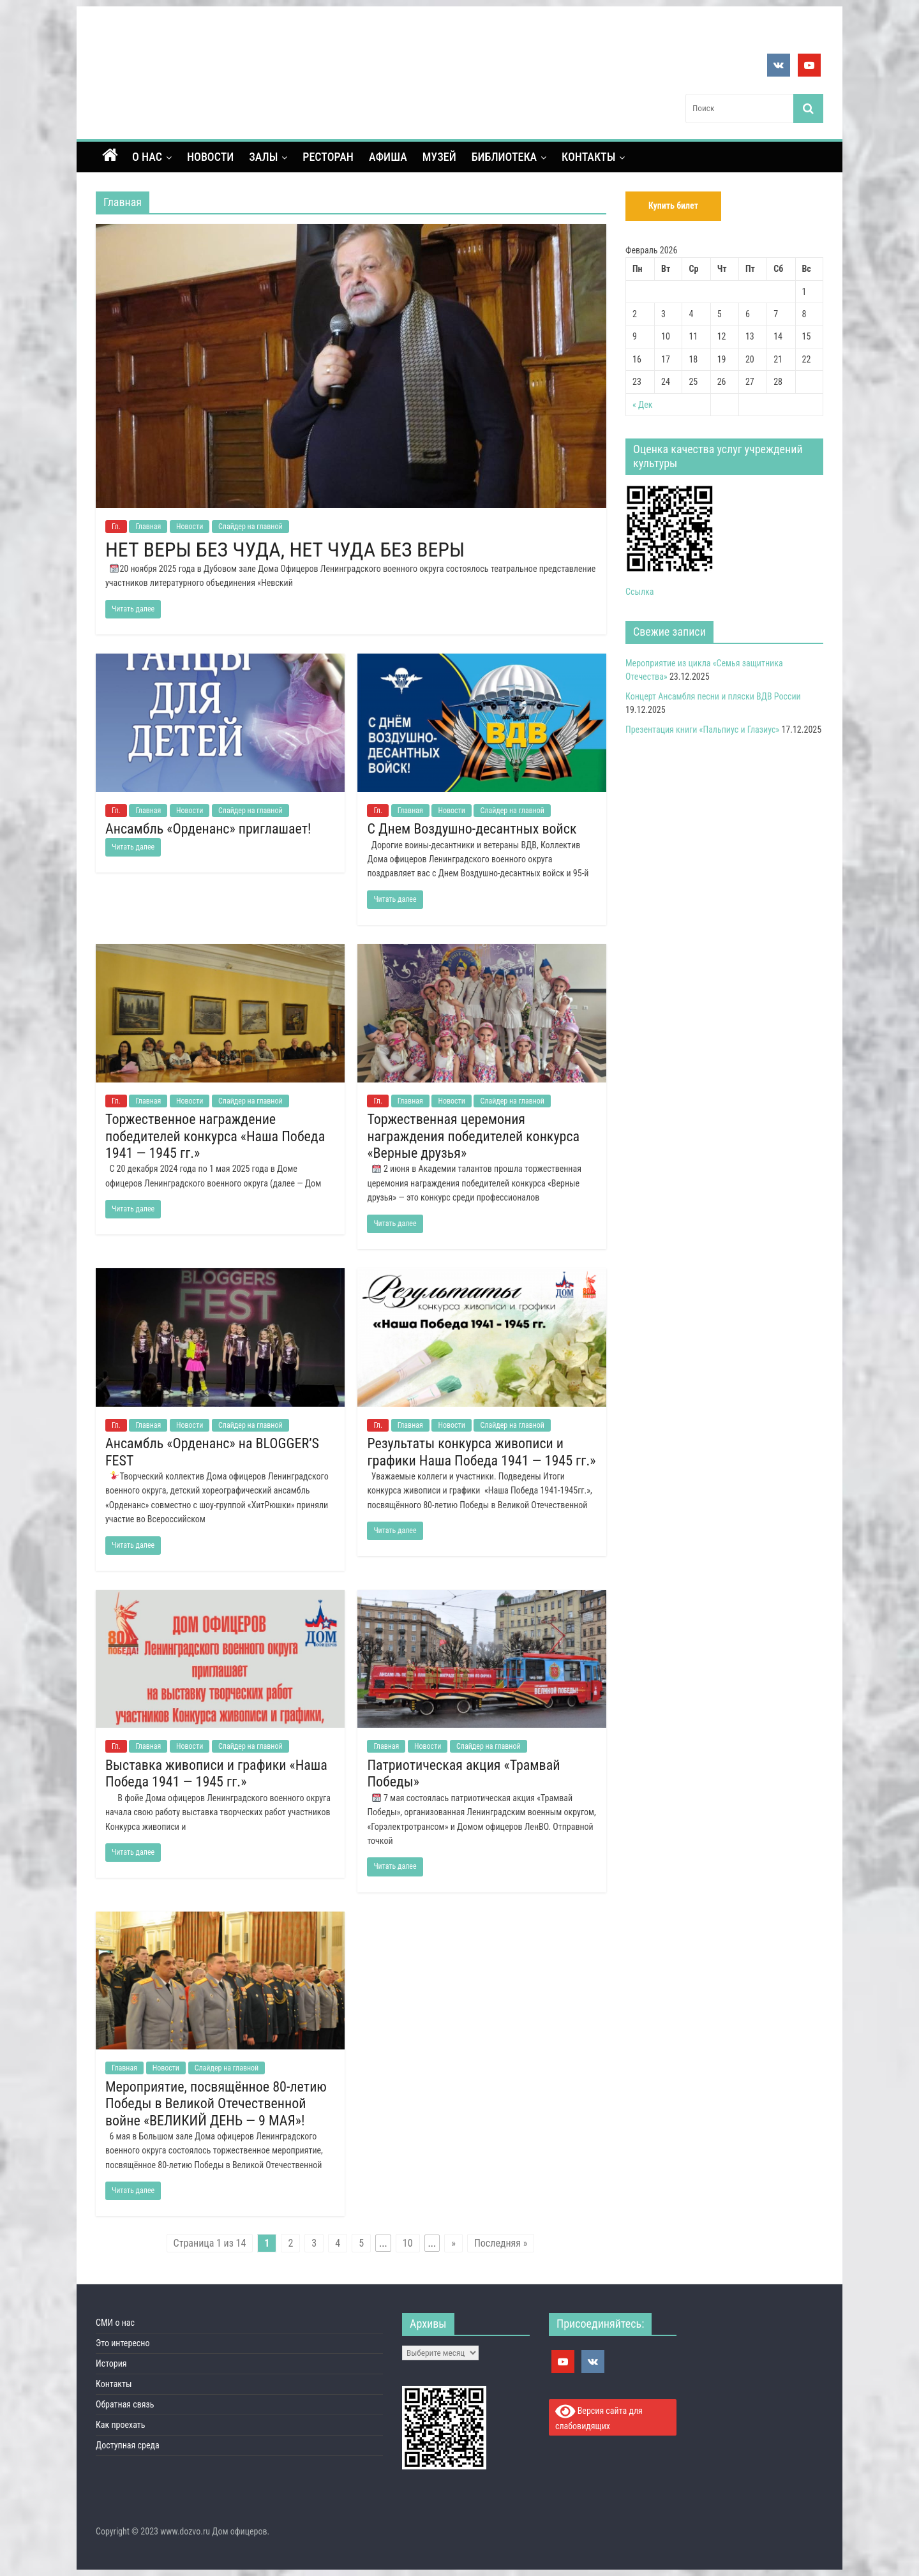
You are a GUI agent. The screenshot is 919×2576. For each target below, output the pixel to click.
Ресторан (328, 156)
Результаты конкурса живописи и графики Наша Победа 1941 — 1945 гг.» (481, 1451)
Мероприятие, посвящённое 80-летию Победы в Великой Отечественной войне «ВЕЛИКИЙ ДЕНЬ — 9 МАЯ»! (216, 2104)
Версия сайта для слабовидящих (599, 2416)
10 (408, 2243)
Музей (439, 156)
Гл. (116, 526)
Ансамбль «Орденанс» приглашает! (208, 829)
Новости (210, 156)
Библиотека (504, 156)
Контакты (588, 156)
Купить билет (673, 205)
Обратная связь (125, 2404)
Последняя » (501, 2243)
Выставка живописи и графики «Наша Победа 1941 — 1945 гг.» (216, 1773)
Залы (263, 156)
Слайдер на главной (250, 526)
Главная (148, 526)
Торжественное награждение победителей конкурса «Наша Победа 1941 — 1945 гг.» (215, 1136)
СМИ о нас (115, 2323)
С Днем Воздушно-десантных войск (471, 829)
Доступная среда (128, 2445)
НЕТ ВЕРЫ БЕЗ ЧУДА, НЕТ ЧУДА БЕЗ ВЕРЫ (285, 549)
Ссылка (639, 592)
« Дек (642, 405)
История (111, 2363)
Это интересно (122, 2343)
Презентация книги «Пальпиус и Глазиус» (702, 729)
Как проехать (121, 2425)
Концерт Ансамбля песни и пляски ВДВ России (713, 696)
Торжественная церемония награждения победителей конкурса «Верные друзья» (473, 1136)
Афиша (388, 156)
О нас (147, 156)
